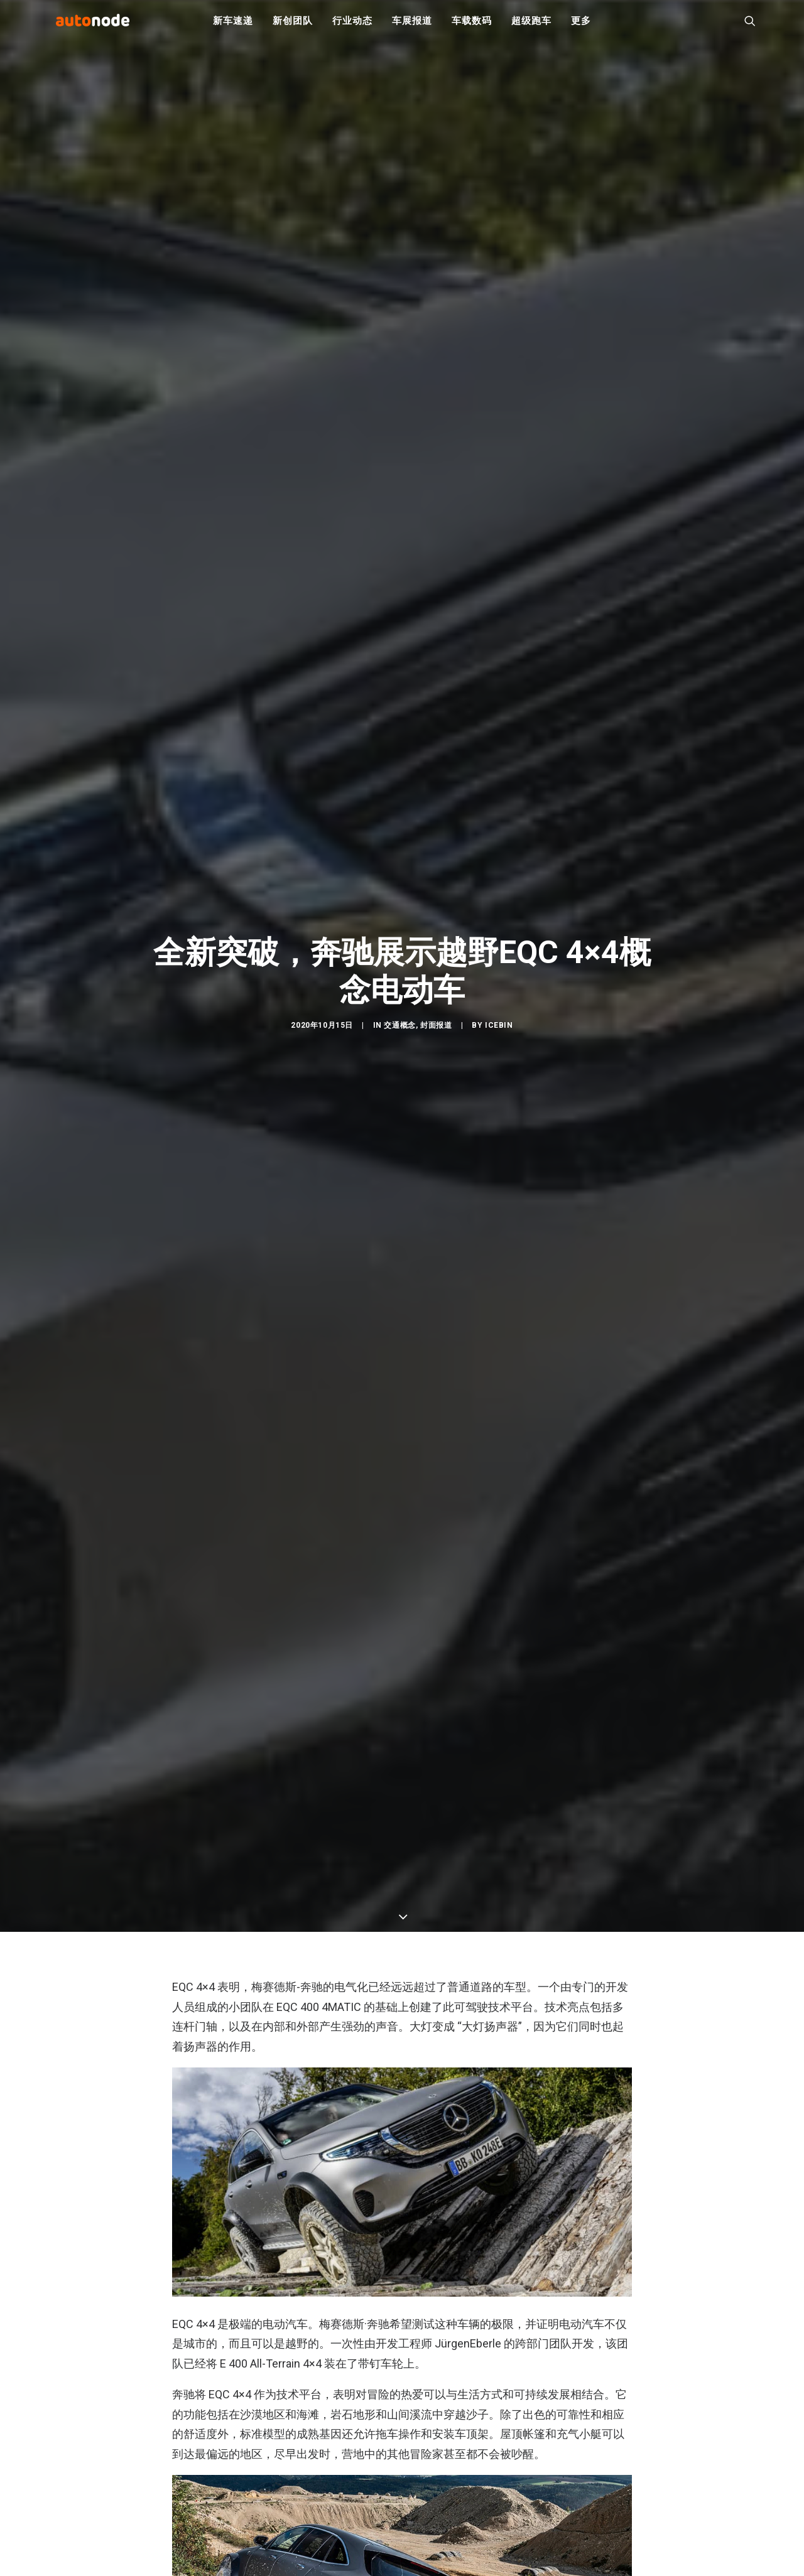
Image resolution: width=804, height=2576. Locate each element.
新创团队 (292, 25)
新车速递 (233, 25)
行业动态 (352, 25)
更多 (581, 25)
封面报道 (436, 1033)
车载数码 (471, 25)
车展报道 (412, 25)
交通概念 (399, 1033)
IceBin (499, 1033)
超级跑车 (531, 25)
